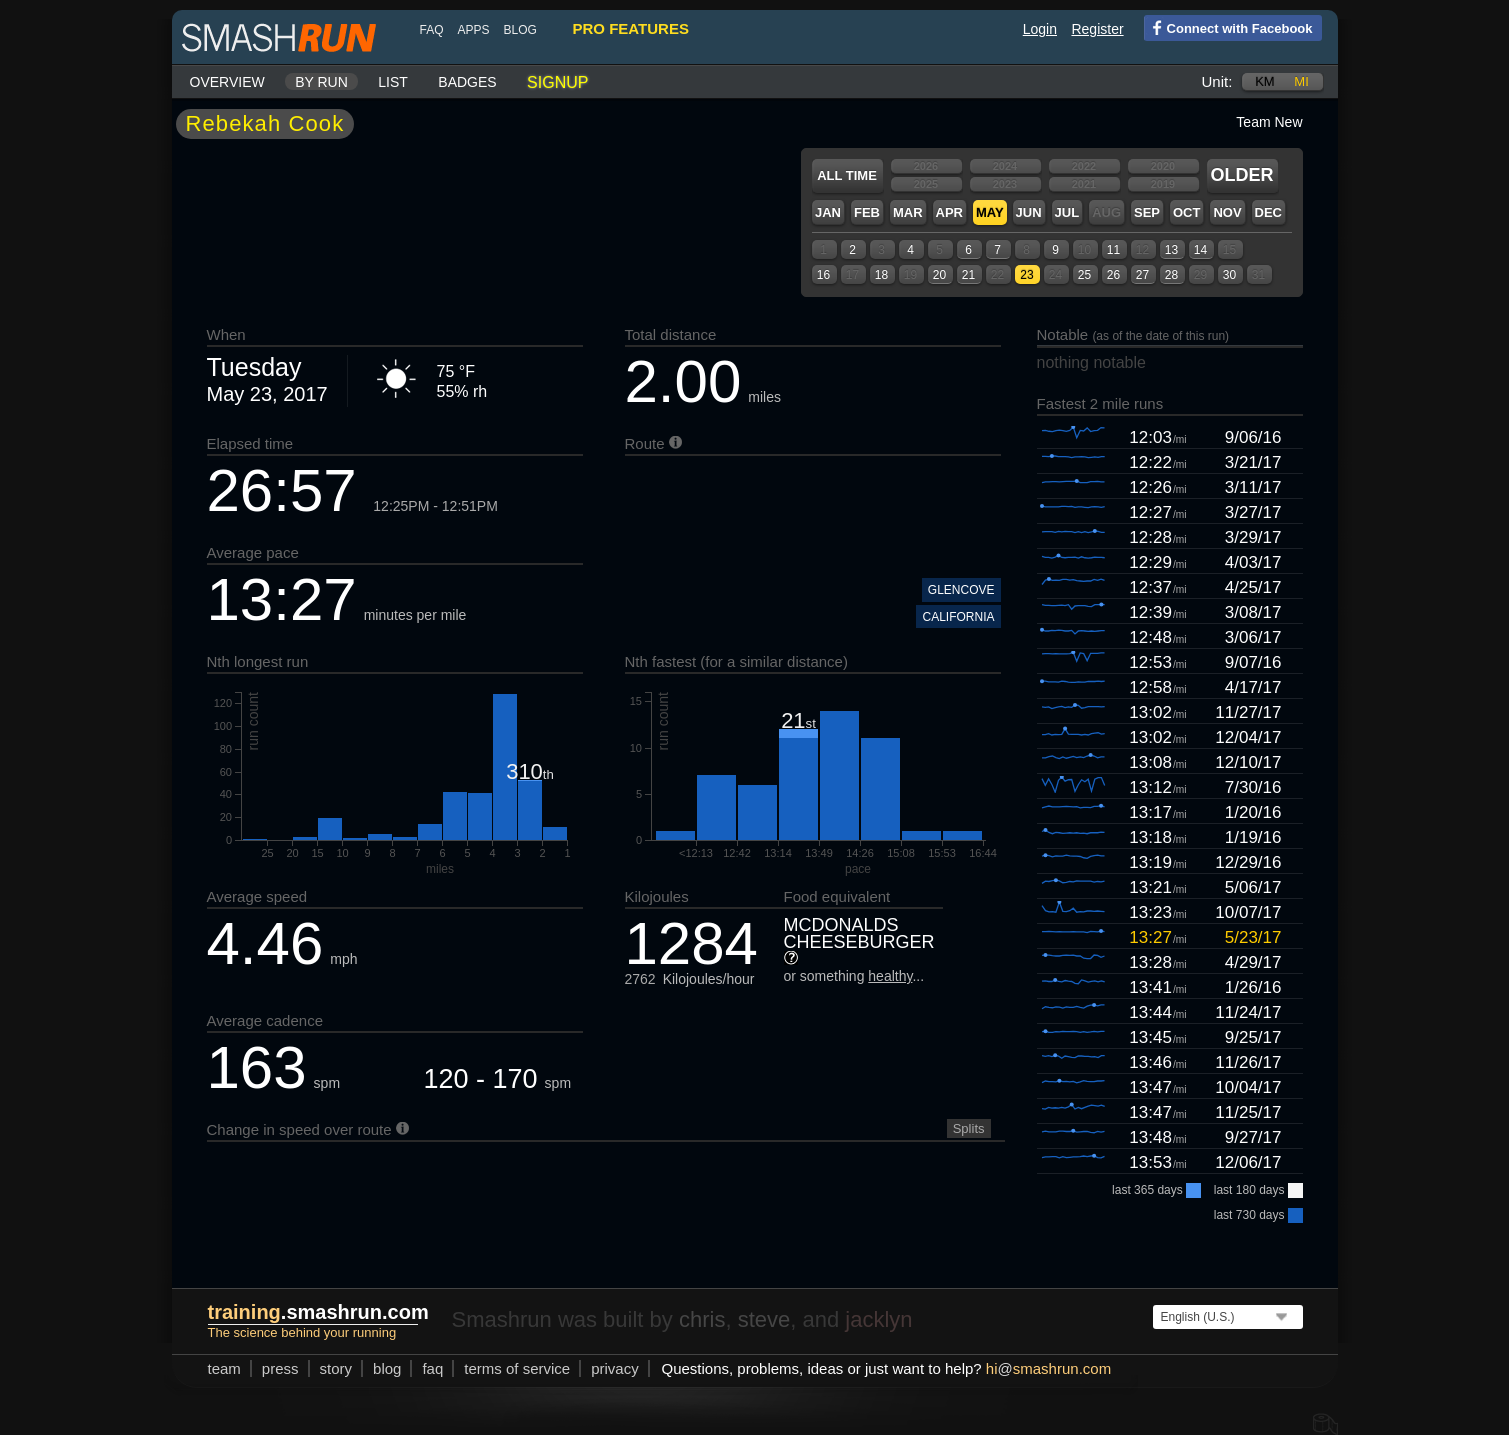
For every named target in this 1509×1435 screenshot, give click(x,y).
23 (1026, 275)
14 (1200, 250)
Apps (474, 30)
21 (968, 275)
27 (1142, 275)
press (280, 1368)
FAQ (432, 30)
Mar (908, 212)
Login (1040, 29)
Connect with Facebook (1228, 27)
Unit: (1217, 81)
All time (847, 175)
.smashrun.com (318, 1312)
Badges (467, 82)
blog (520, 30)
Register (1097, 29)
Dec (1268, 212)
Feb (867, 212)
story (336, 1368)
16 (823, 275)
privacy (615, 1368)
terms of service (517, 1368)
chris (702, 1319)
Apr (949, 212)
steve (764, 1319)
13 (1171, 250)
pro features (631, 28)
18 (881, 275)
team (224, 1368)
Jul (1067, 212)
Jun (1029, 212)
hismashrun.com (1048, 1368)
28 (1171, 275)
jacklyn (878, 1319)
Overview (227, 82)
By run (321, 82)
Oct (1186, 212)
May (990, 212)
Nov (1227, 212)
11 (1113, 250)
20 (939, 275)
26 (1113, 275)
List (393, 82)
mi (1301, 81)
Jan (828, 212)
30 (1229, 275)
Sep (1147, 212)
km (1265, 81)
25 (1084, 275)
